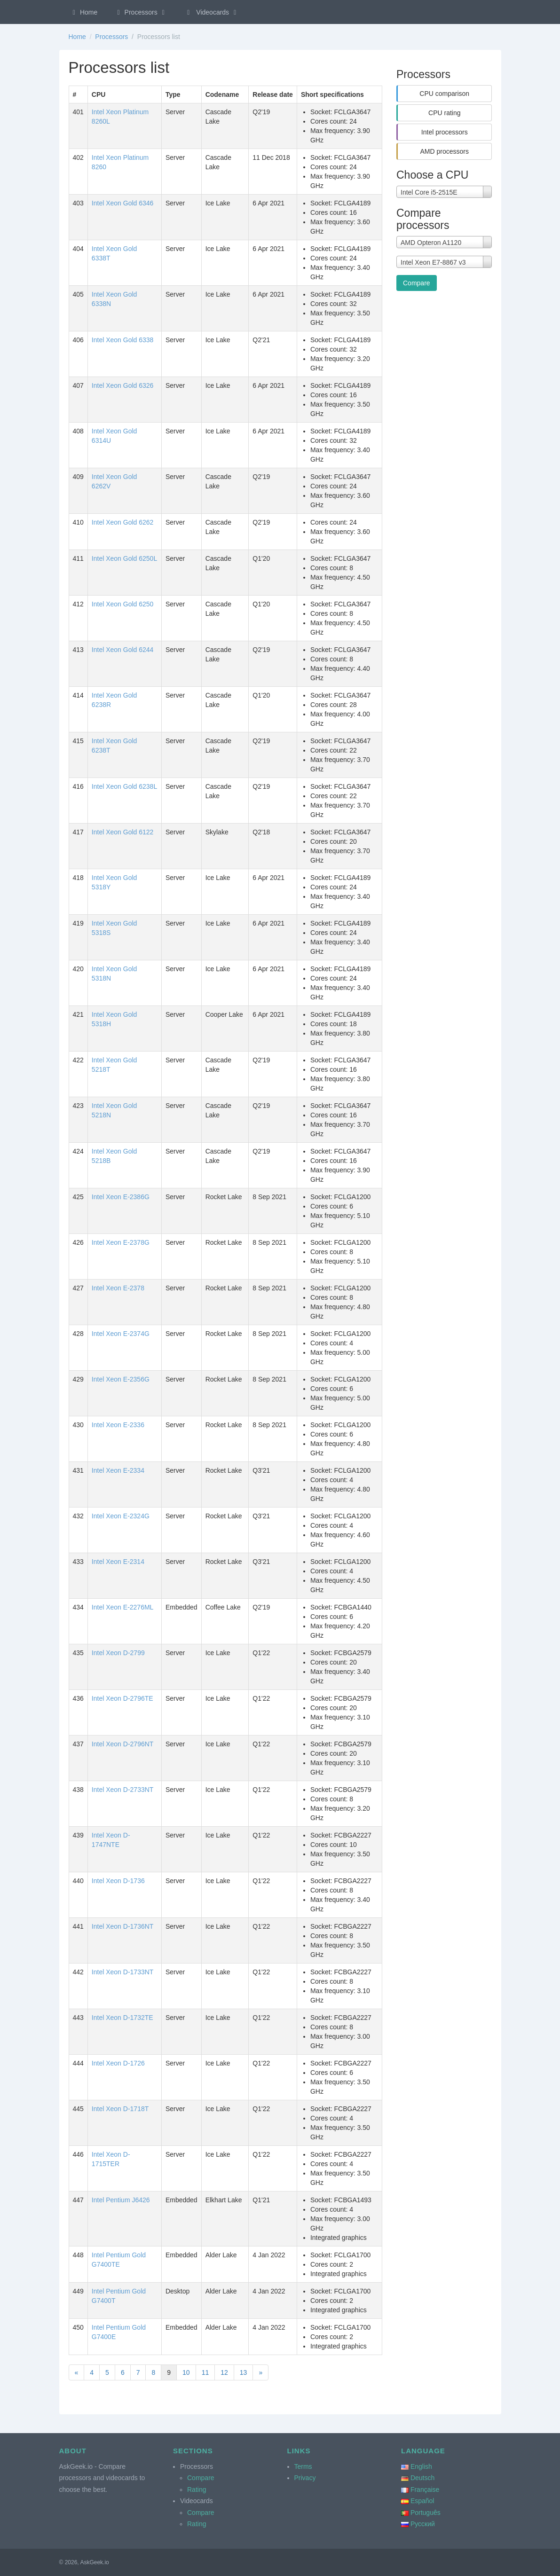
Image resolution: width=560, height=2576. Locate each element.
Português (425, 2512)
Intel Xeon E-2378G (121, 1242)
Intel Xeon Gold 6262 (123, 522)
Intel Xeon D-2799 (118, 1653)
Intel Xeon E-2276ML (123, 1607)
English (421, 2466)
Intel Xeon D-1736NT (123, 1926)
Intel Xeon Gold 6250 (123, 604)
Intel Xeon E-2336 (118, 1425)
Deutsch (422, 2478)
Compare (416, 283)
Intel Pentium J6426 (121, 2200)
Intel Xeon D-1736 (118, 1881)
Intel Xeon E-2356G (121, 1379)
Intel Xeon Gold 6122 (123, 832)
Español (422, 2501)
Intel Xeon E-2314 (118, 1561)
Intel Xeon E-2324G (121, 1516)
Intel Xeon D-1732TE (122, 2017)
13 (243, 2372)
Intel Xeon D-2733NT (123, 1789)
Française (424, 2489)
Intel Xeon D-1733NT (123, 1972)
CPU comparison (444, 93)
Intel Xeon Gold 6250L (124, 558)
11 (205, 2372)
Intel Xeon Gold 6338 (123, 340)
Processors (140, 12)
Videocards (211, 12)
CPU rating (444, 113)
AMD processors (444, 151)
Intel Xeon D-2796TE (122, 1698)
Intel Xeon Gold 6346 (123, 203)
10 (186, 2372)
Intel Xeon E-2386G (121, 1197)
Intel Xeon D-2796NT (123, 1744)
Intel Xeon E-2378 (118, 1288)
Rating (196, 2489)
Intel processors (444, 132)
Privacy (305, 2478)
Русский (422, 2524)
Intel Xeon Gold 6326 (123, 385)
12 (224, 2372)
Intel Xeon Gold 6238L (124, 786)
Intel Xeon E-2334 (118, 1470)
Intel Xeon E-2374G (121, 1333)
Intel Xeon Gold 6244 (123, 649)
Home (84, 12)
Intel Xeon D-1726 (118, 2063)
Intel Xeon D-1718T (120, 2109)
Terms (303, 2466)
